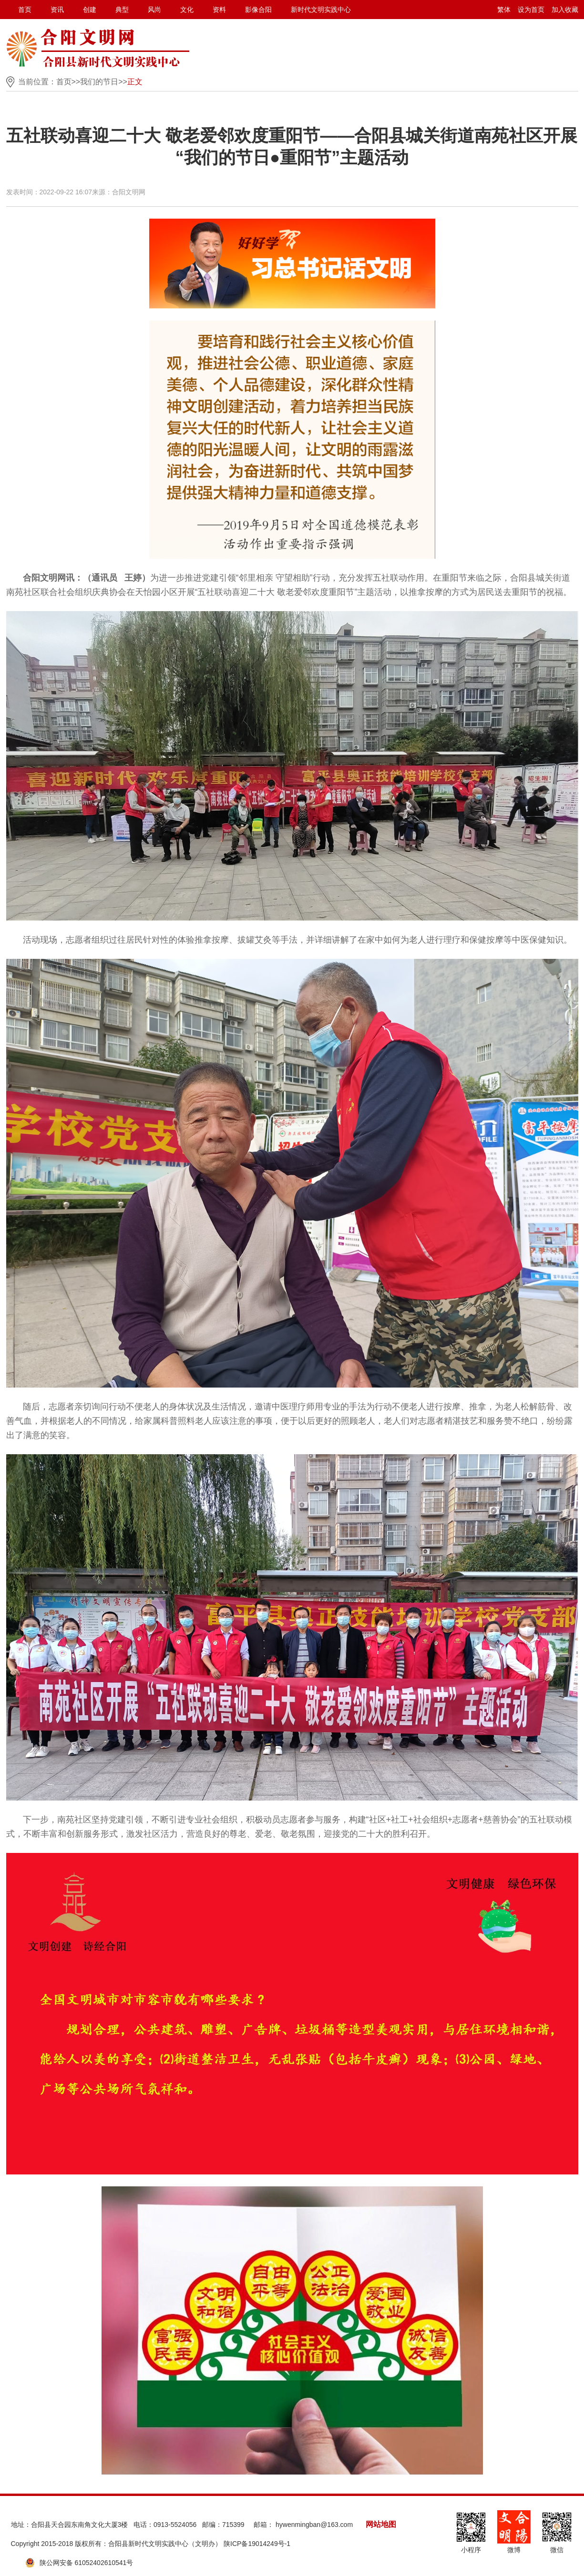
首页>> (68, 82)
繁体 (504, 9)
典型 (122, 9)
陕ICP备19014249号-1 (257, 2543)
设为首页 (531, 9)
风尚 (154, 9)
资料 (219, 9)
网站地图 (381, 2524)
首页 (24, 9)
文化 (187, 9)
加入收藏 (565, 9)
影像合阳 (258, 9)
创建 (89, 9)
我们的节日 (99, 82)
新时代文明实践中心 (321, 9)
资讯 (57, 9)
